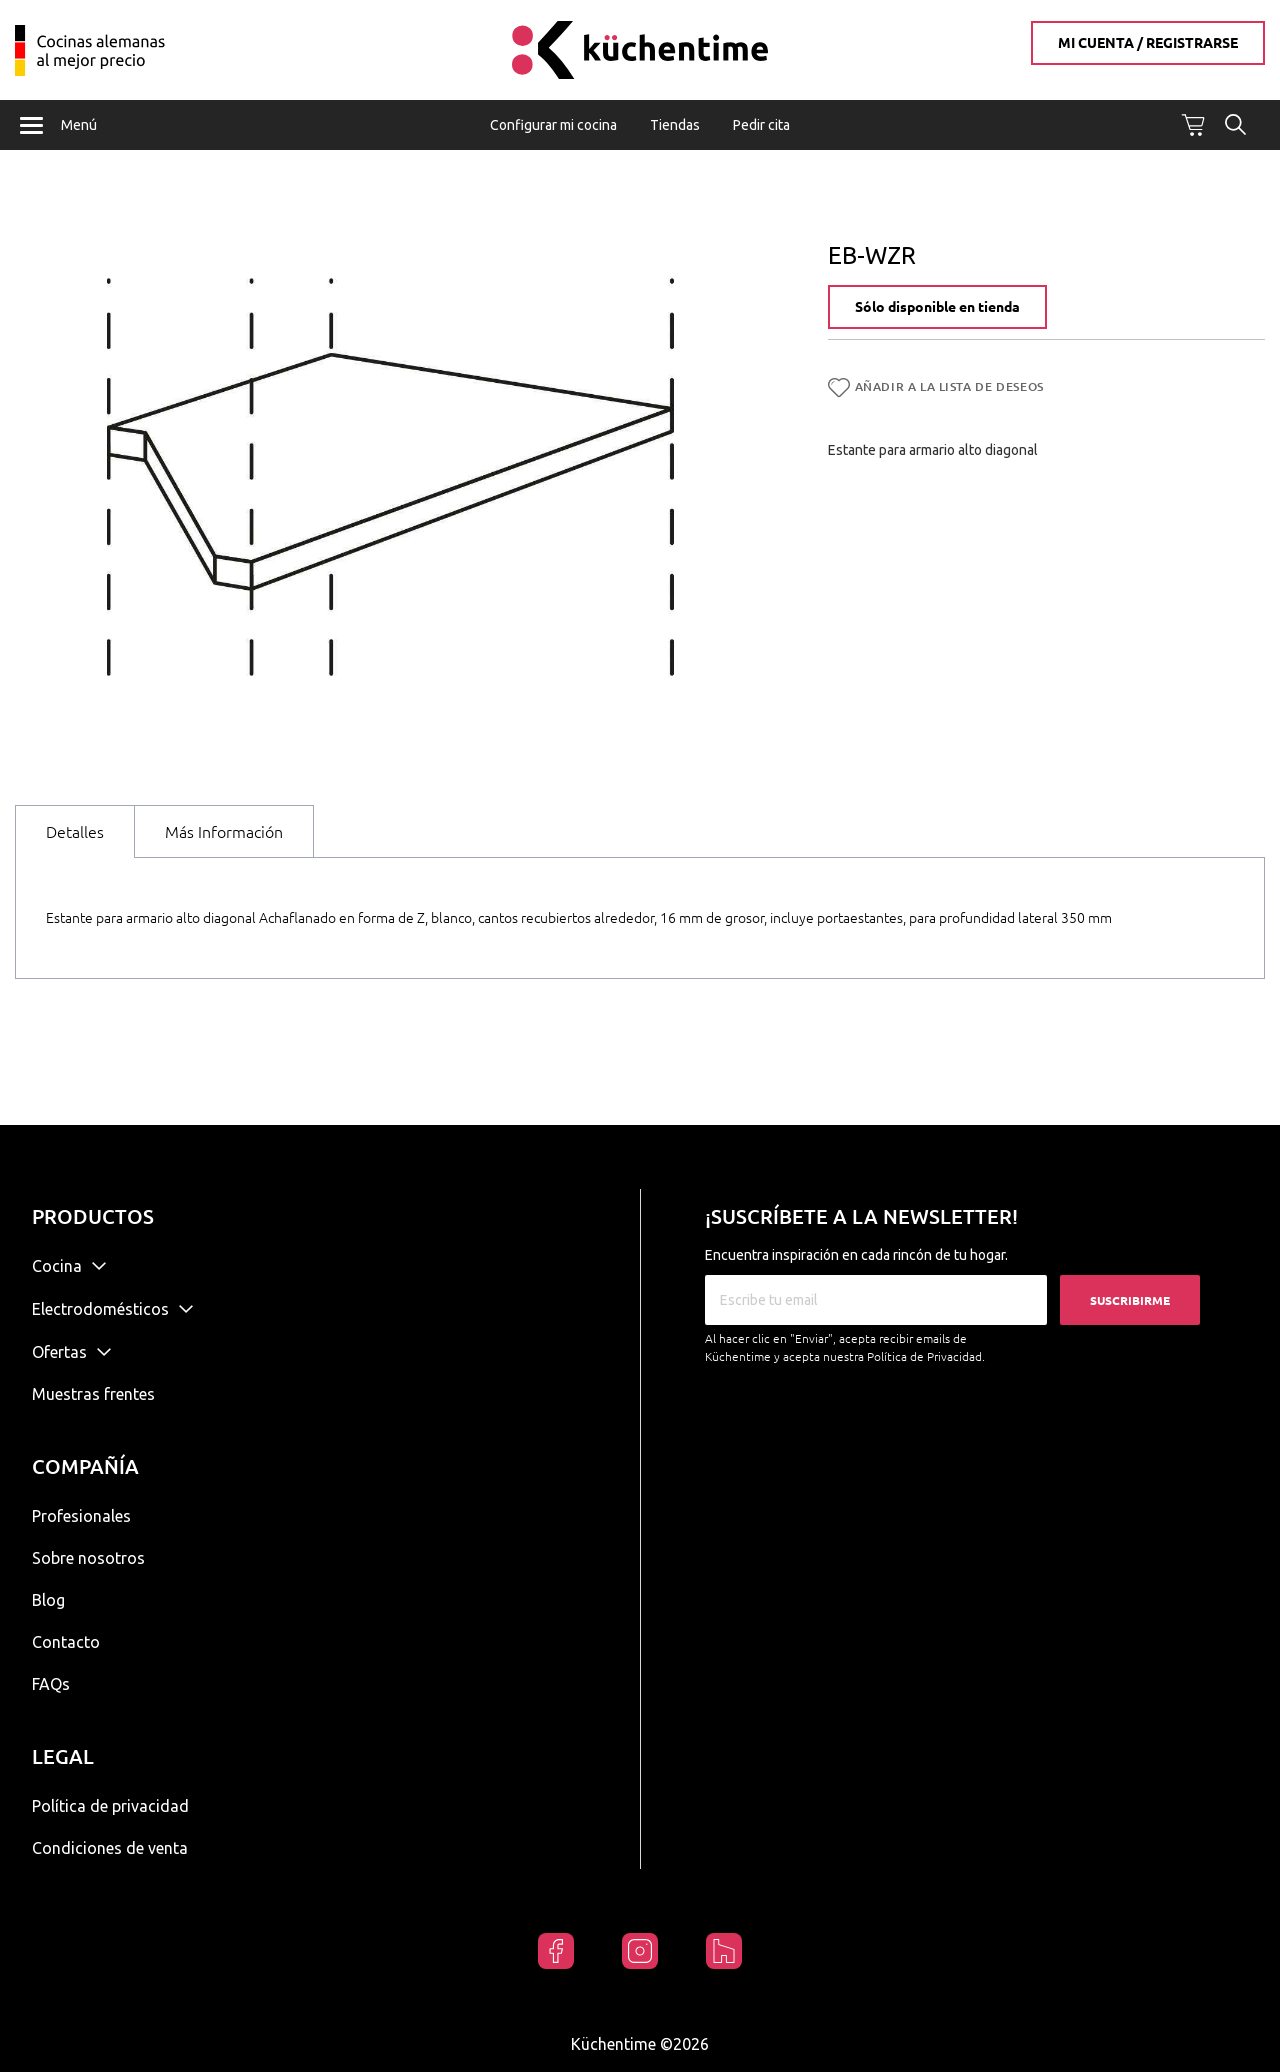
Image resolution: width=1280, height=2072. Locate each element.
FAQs (51, 1684)
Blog (48, 1600)
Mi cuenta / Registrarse (1148, 43)
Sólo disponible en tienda (937, 308)
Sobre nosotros (88, 1558)
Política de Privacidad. (926, 1356)
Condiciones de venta (110, 1848)
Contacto (66, 1642)
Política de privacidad (110, 1806)
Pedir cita (761, 125)
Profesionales (81, 1516)
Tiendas (675, 125)
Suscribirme (1130, 1300)
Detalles (75, 832)
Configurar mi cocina (553, 125)
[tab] (75, 831)
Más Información (224, 832)
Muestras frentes (93, 1394)
